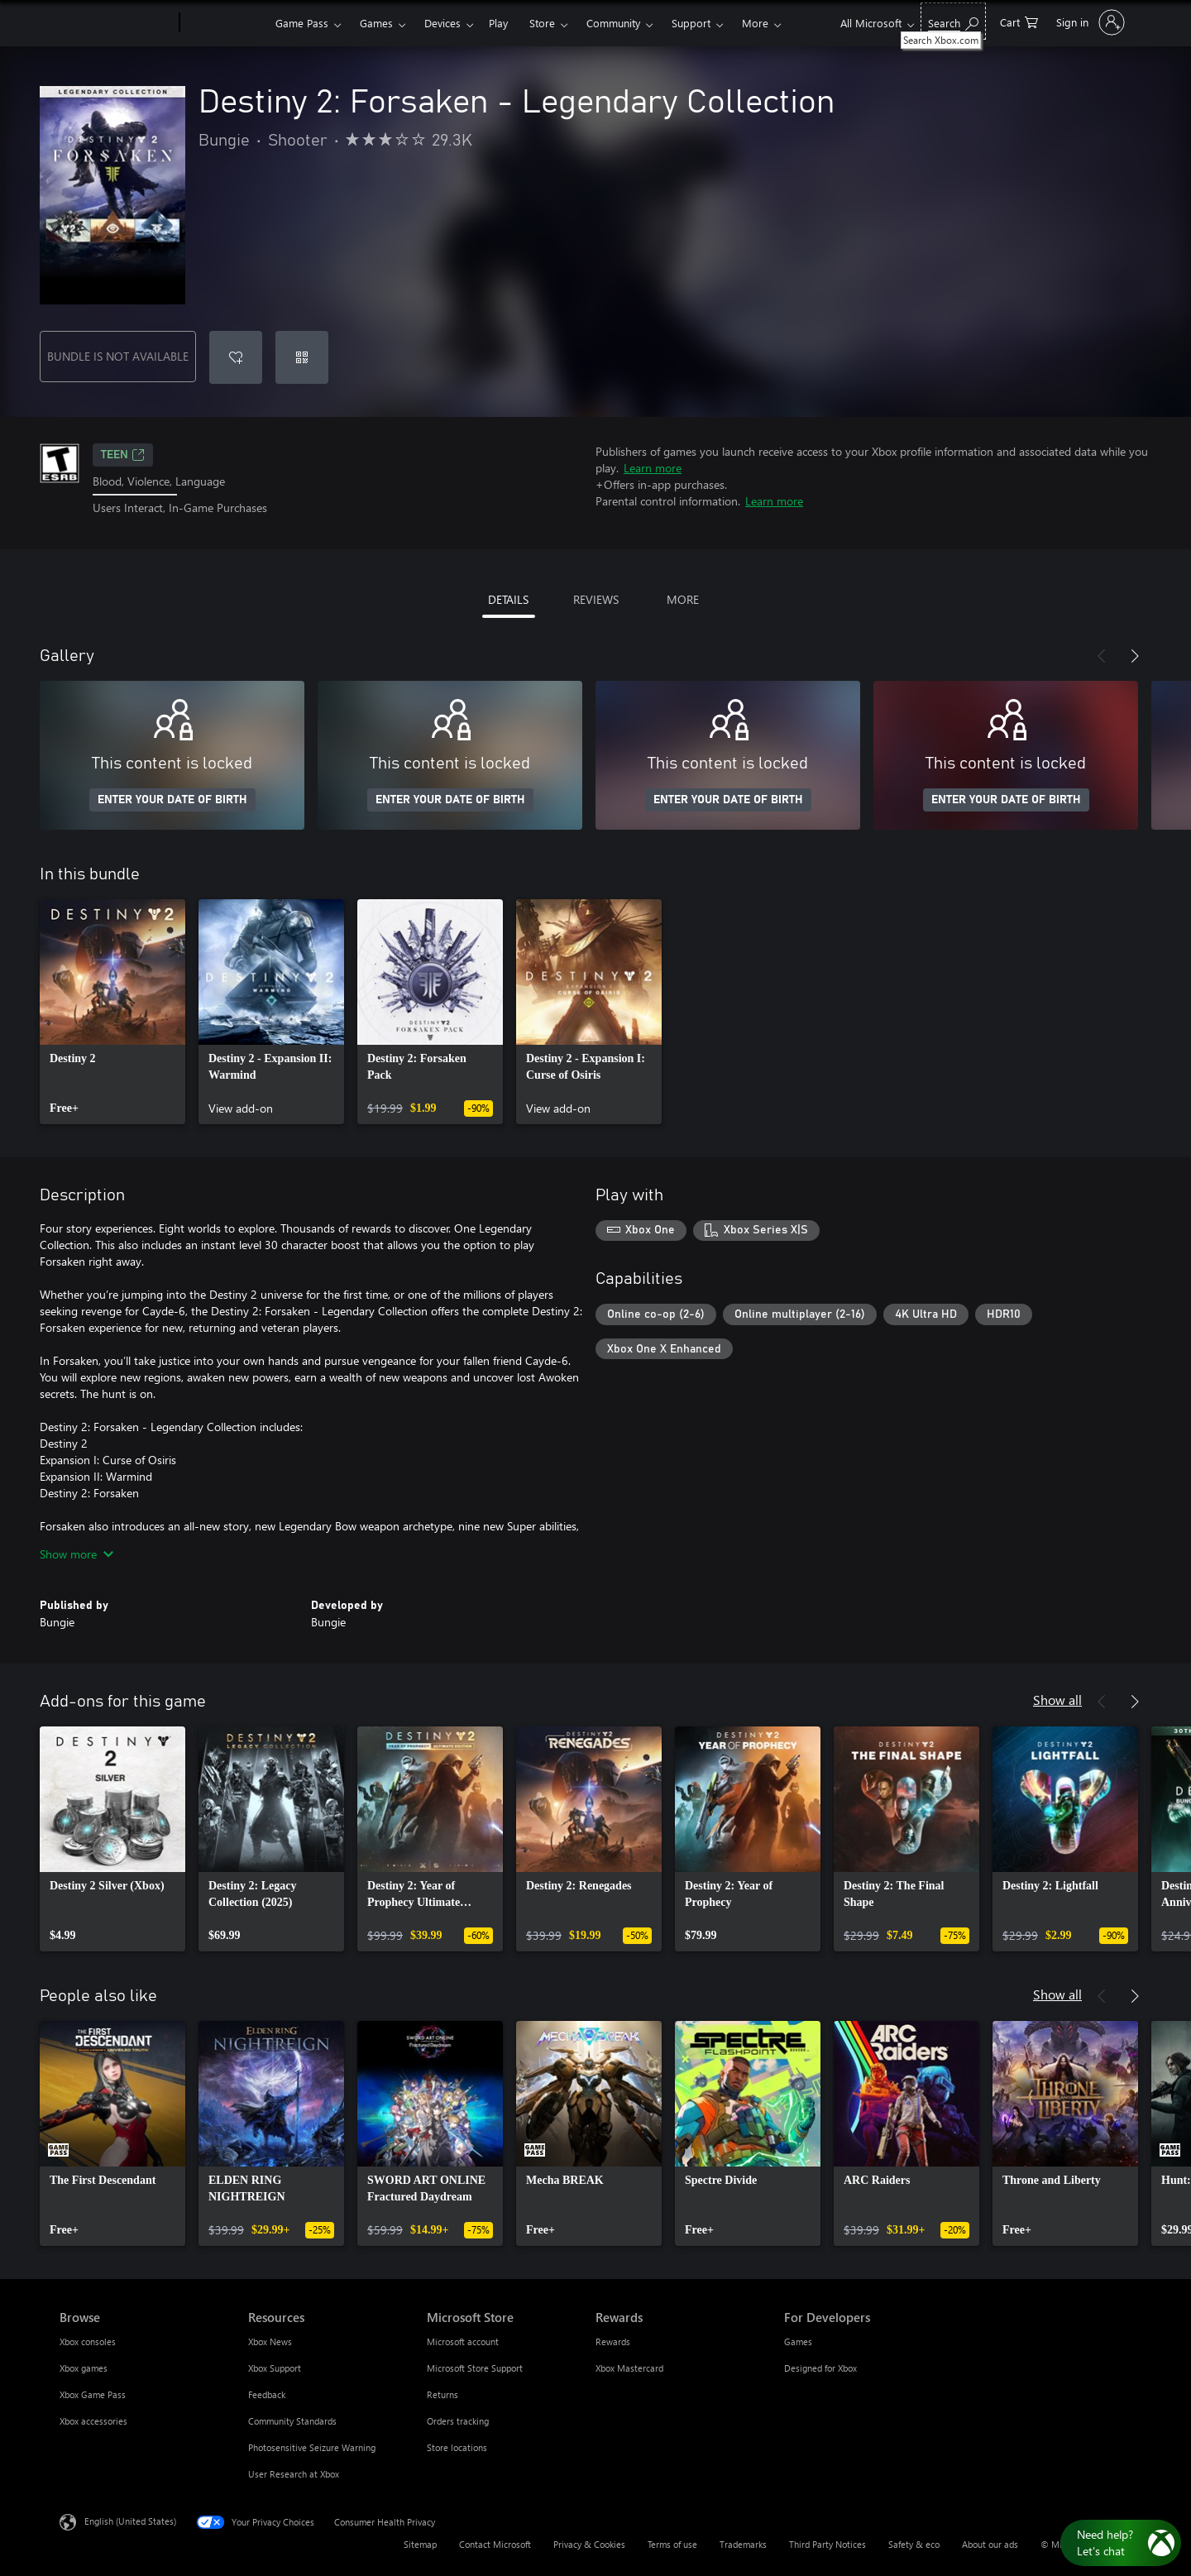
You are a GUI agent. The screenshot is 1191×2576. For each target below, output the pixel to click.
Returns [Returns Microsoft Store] (442, 2394)
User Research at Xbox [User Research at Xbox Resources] (293, 2473)
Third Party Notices (827, 2544)
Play (498, 23)
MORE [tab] (683, 599)
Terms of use (672, 2544)
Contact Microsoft (495, 2544)
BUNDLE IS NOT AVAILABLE (118, 356)
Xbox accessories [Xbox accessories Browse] (93, 2421)
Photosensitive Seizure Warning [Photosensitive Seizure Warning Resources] (311, 2447)
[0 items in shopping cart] (1019, 21)
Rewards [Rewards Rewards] (613, 2341)
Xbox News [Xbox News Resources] (270, 2341)
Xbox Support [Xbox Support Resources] (274, 2368)
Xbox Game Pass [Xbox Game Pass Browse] (93, 2394)
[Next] (1134, 656)
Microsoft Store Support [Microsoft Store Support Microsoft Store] (475, 2368)
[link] (112, 1011)
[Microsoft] (116, 23)
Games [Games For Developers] (798, 2341)
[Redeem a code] (301, 357)
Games (376, 23)
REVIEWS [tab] (596, 599)
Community (613, 23)
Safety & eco (914, 2544)
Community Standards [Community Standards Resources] (292, 2421)
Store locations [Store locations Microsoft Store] (457, 2447)
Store (542, 23)
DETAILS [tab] (508, 599)
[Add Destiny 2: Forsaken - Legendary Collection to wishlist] (235, 357)
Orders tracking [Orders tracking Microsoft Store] (458, 2421)
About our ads (990, 2544)
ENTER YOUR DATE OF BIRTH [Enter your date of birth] (172, 800)
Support (691, 23)
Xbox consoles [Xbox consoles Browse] (88, 2341)
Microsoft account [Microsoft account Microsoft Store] (463, 2341)
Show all (1057, 1699)
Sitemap (420, 2544)
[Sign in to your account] (1088, 22)
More (755, 23)
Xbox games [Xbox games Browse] (84, 2368)
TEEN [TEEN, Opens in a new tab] (123, 455)
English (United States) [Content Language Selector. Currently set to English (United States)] (130, 2520)
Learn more (653, 468)
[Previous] (1101, 656)
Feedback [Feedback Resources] (266, 2394)
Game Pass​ (301, 23)
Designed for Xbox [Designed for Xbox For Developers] (820, 2368)
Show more (76, 1554)
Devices (442, 23)
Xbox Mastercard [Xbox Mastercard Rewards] (629, 2368)
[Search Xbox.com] (953, 21)
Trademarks (743, 2544)
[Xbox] (225, 23)
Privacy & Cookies (589, 2544)
